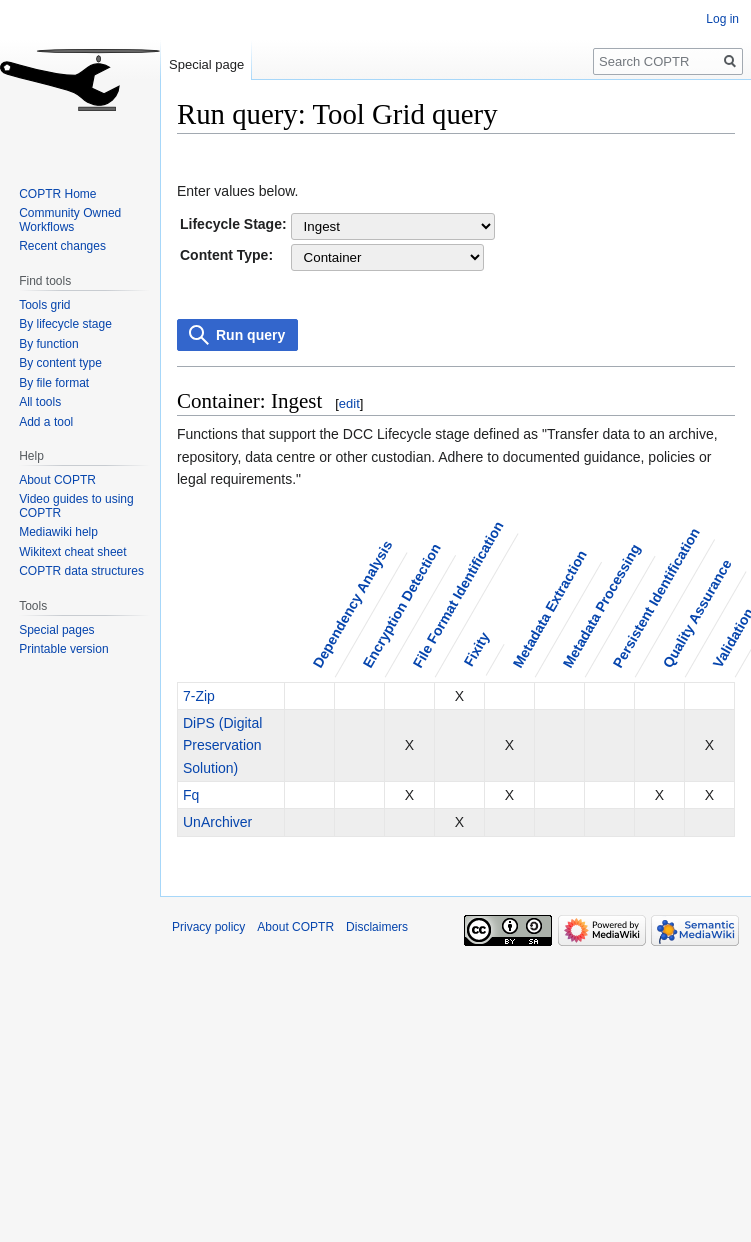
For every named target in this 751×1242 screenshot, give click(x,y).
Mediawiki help (58, 532)
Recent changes (62, 246)
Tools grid (44, 305)
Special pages (56, 630)
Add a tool (46, 422)
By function (48, 344)
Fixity (476, 650)
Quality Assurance (696, 614)
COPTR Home (57, 194)
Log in (722, 19)
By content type (60, 363)
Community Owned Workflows (70, 220)
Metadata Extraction (549, 609)
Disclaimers (377, 927)
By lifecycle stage (65, 324)
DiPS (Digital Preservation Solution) (222, 745)
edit (349, 403)
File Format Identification (457, 595)
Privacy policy (208, 927)
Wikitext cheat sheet (72, 552)
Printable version (63, 649)
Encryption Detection (401, 606)
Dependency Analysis (352, 604)
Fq (191, 795)
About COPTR (57, 480)
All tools (40, 402)
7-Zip (199, 696)
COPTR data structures (81, 571)
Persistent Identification (655, 597)
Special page (206, 64)
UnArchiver (217, 822)
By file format (54, 383)
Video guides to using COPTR (76, 506)
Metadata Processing (601, 606)
